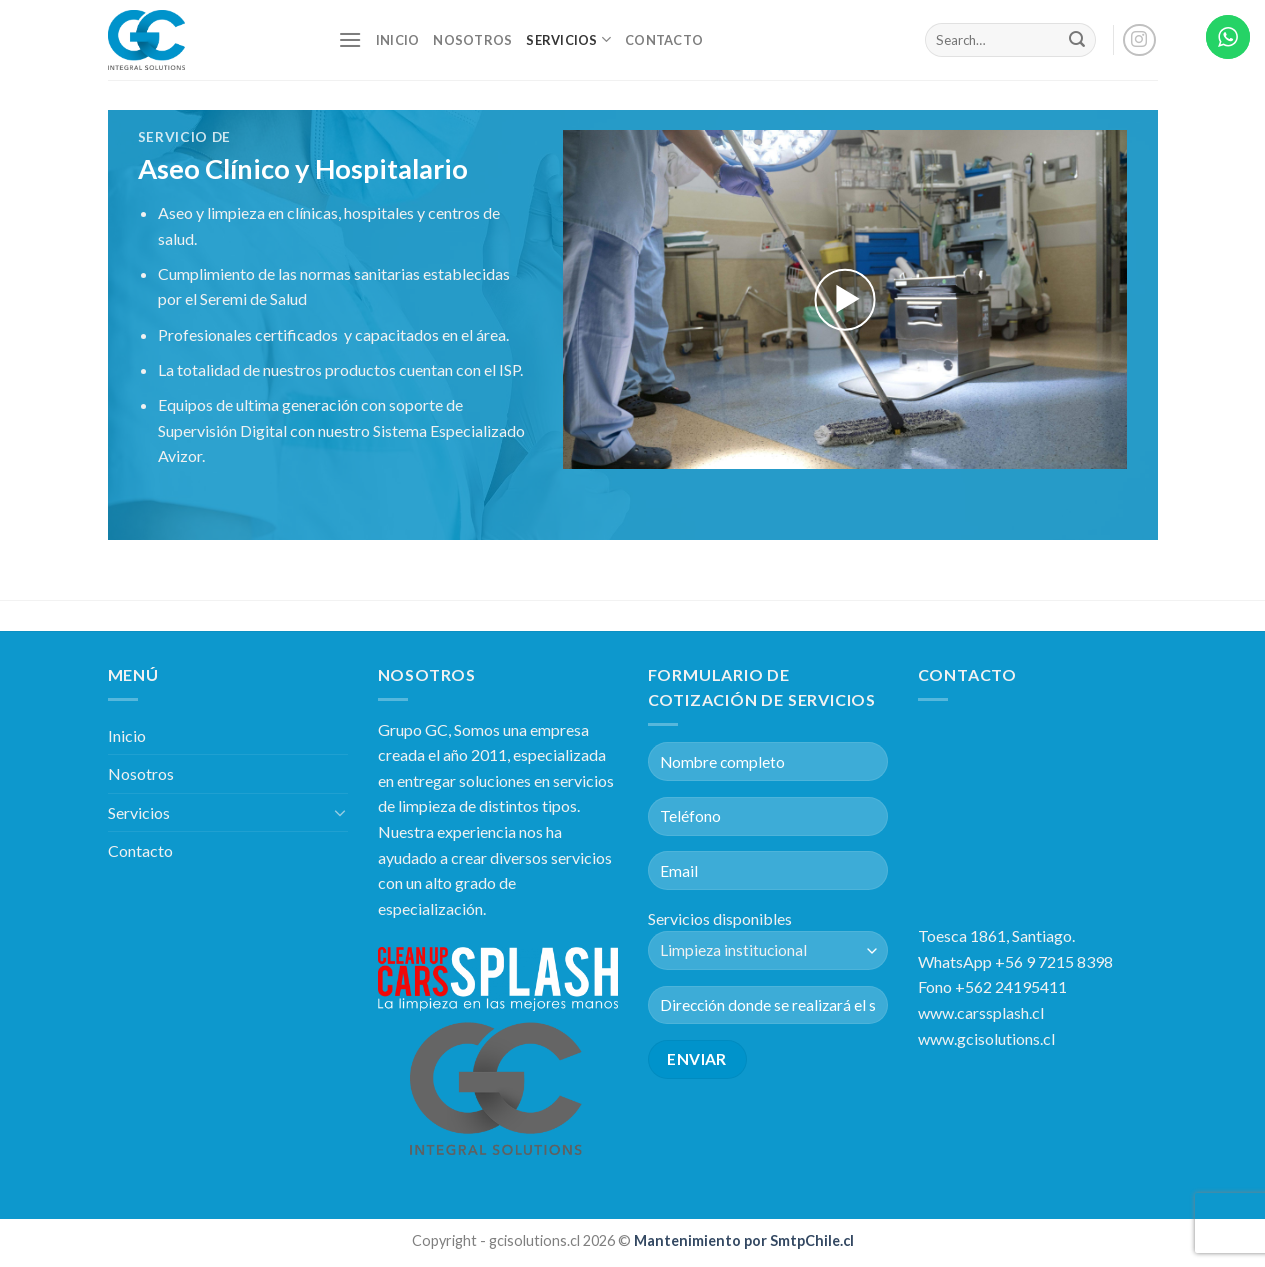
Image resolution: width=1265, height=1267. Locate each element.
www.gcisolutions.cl (986, 1038)
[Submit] (1077, 40)
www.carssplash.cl (981, 1012)
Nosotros (472, 40)
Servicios (568, 39)
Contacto (664, 40)
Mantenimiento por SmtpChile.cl (742, 1240)
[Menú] (350, 39)
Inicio (398, 40)
